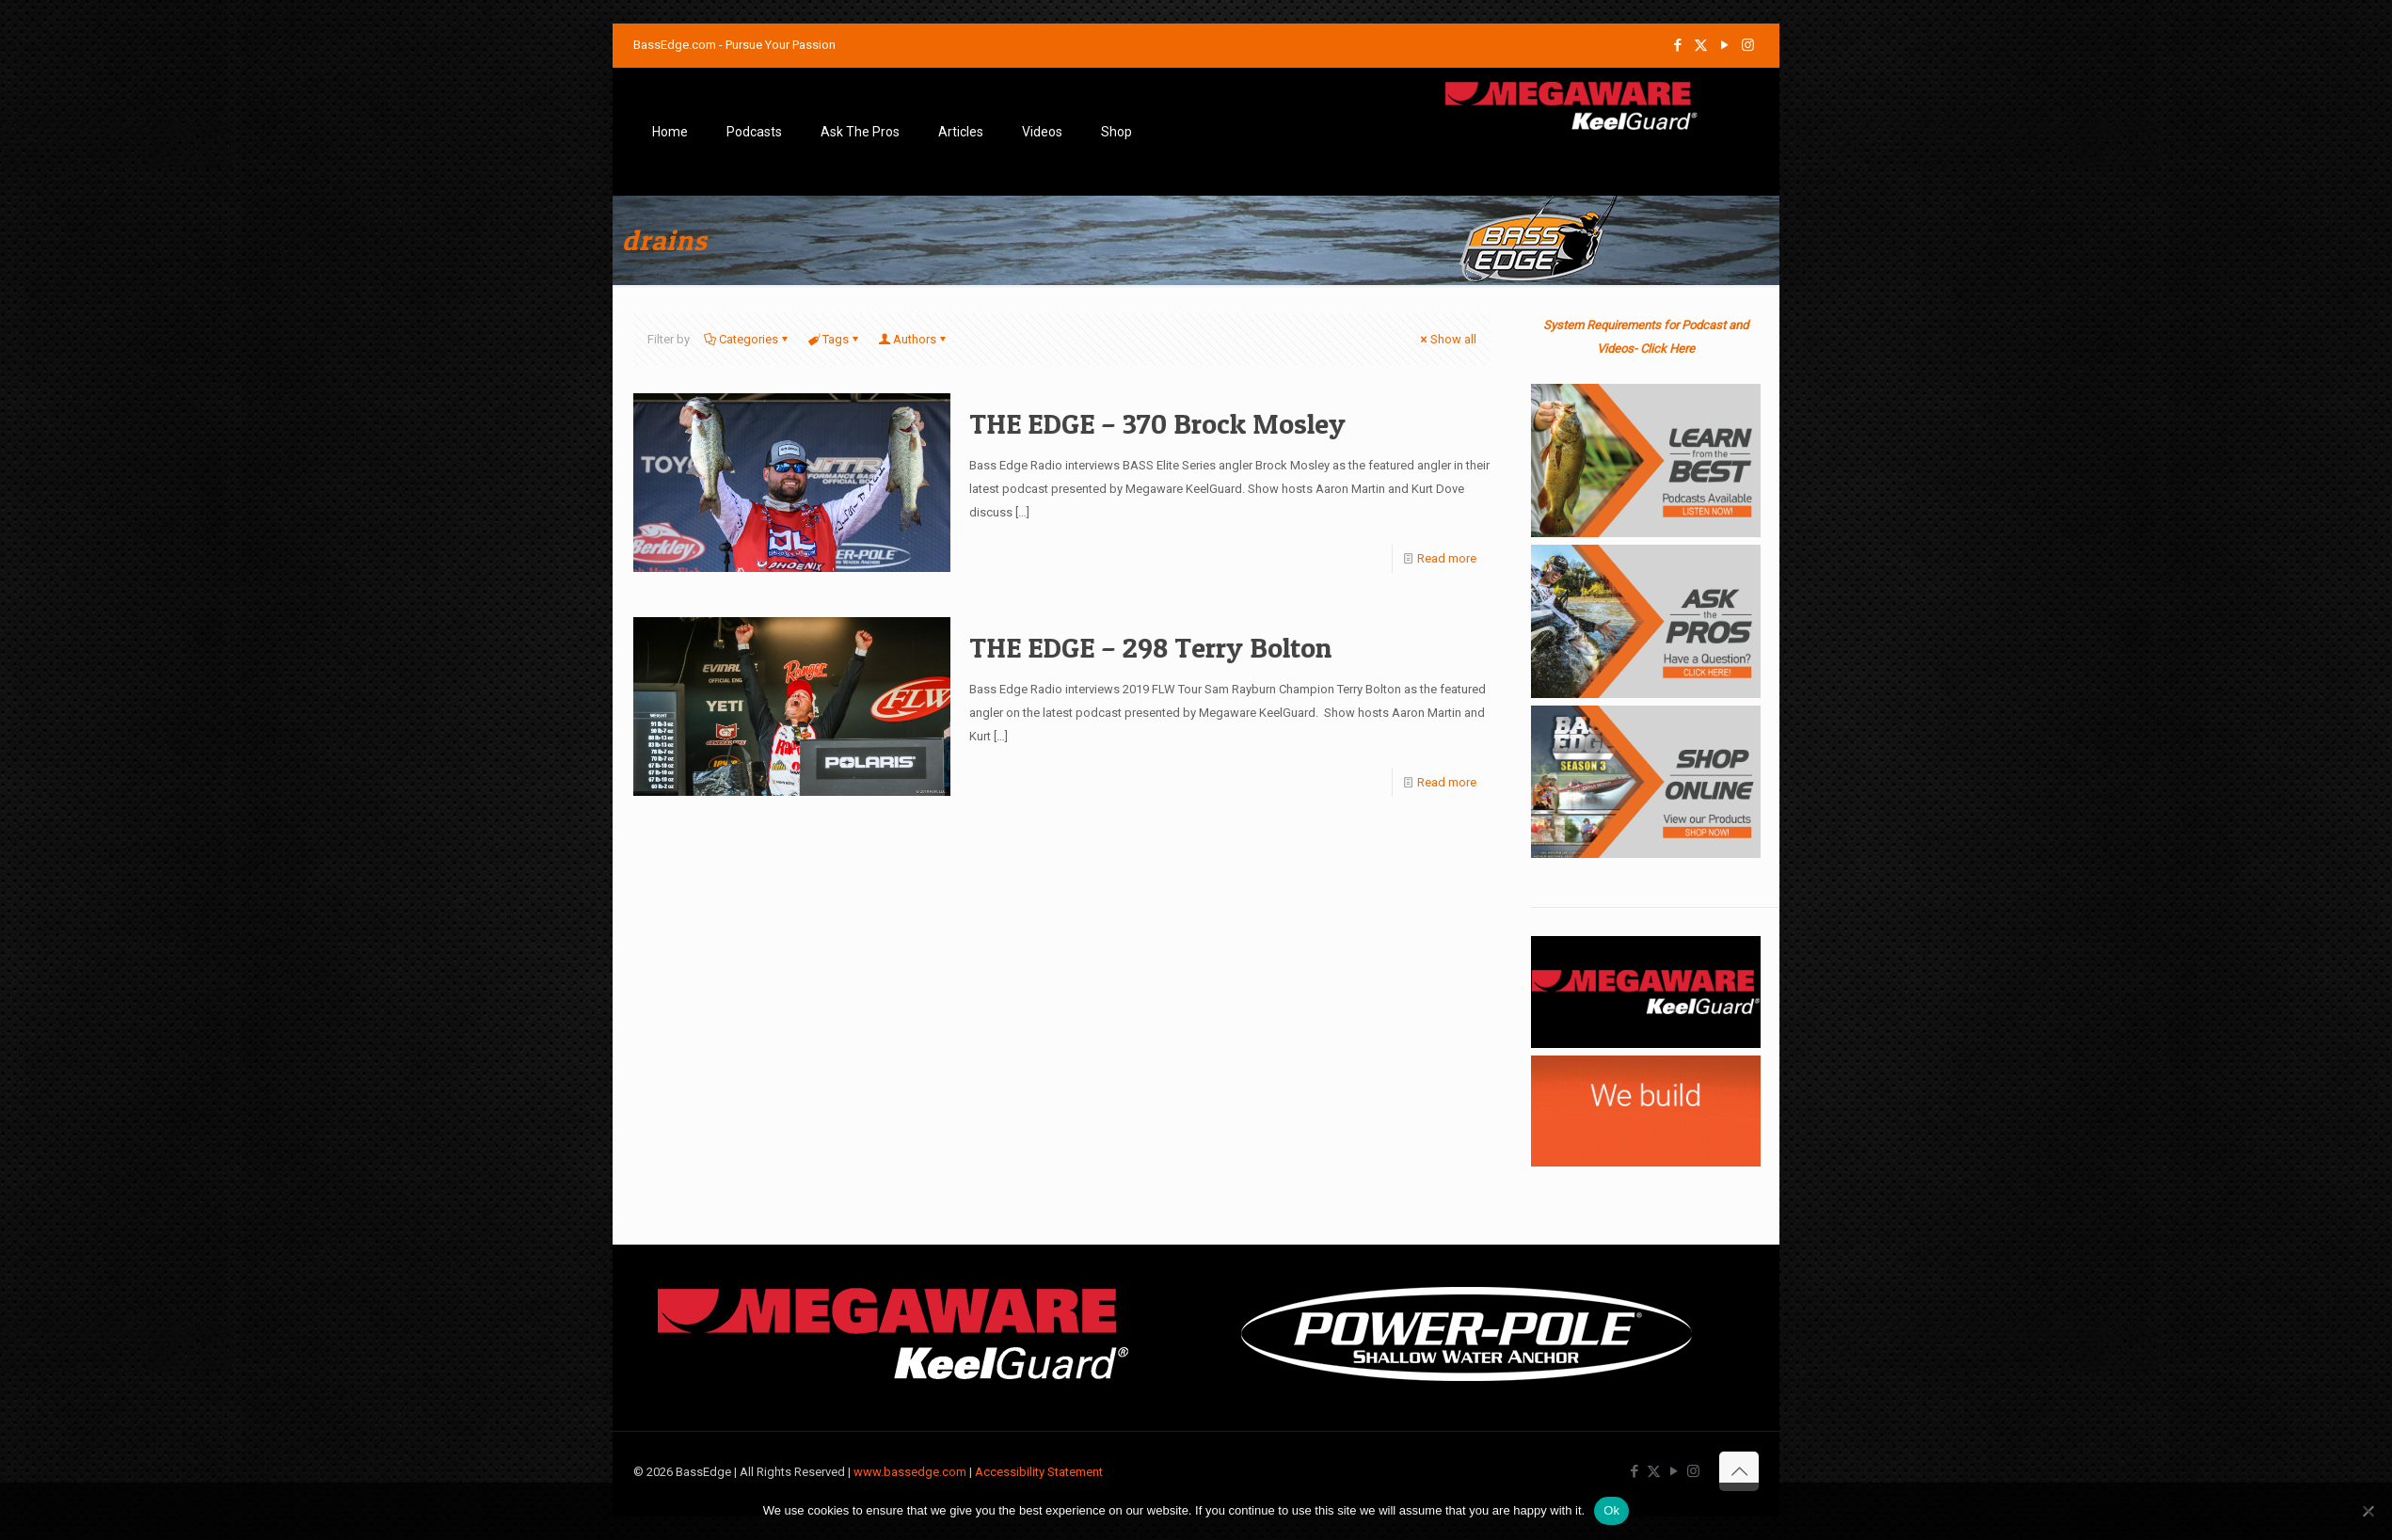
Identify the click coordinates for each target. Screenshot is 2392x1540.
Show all (1447, 339)
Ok (1611, 1510)
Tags (834, 339)
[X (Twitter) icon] (1701, 45)
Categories (747, 339)
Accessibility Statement (1039, 1472)
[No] (2368, 1510)
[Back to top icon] (1739, 1471)
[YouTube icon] (1724, 45)
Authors (913, 339)
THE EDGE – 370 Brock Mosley (1157, 423)
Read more (1446, 558)
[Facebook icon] (1677, 45)
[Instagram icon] (1748, 45)
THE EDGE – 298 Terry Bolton (1150, 647)
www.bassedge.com (909, 1472)
